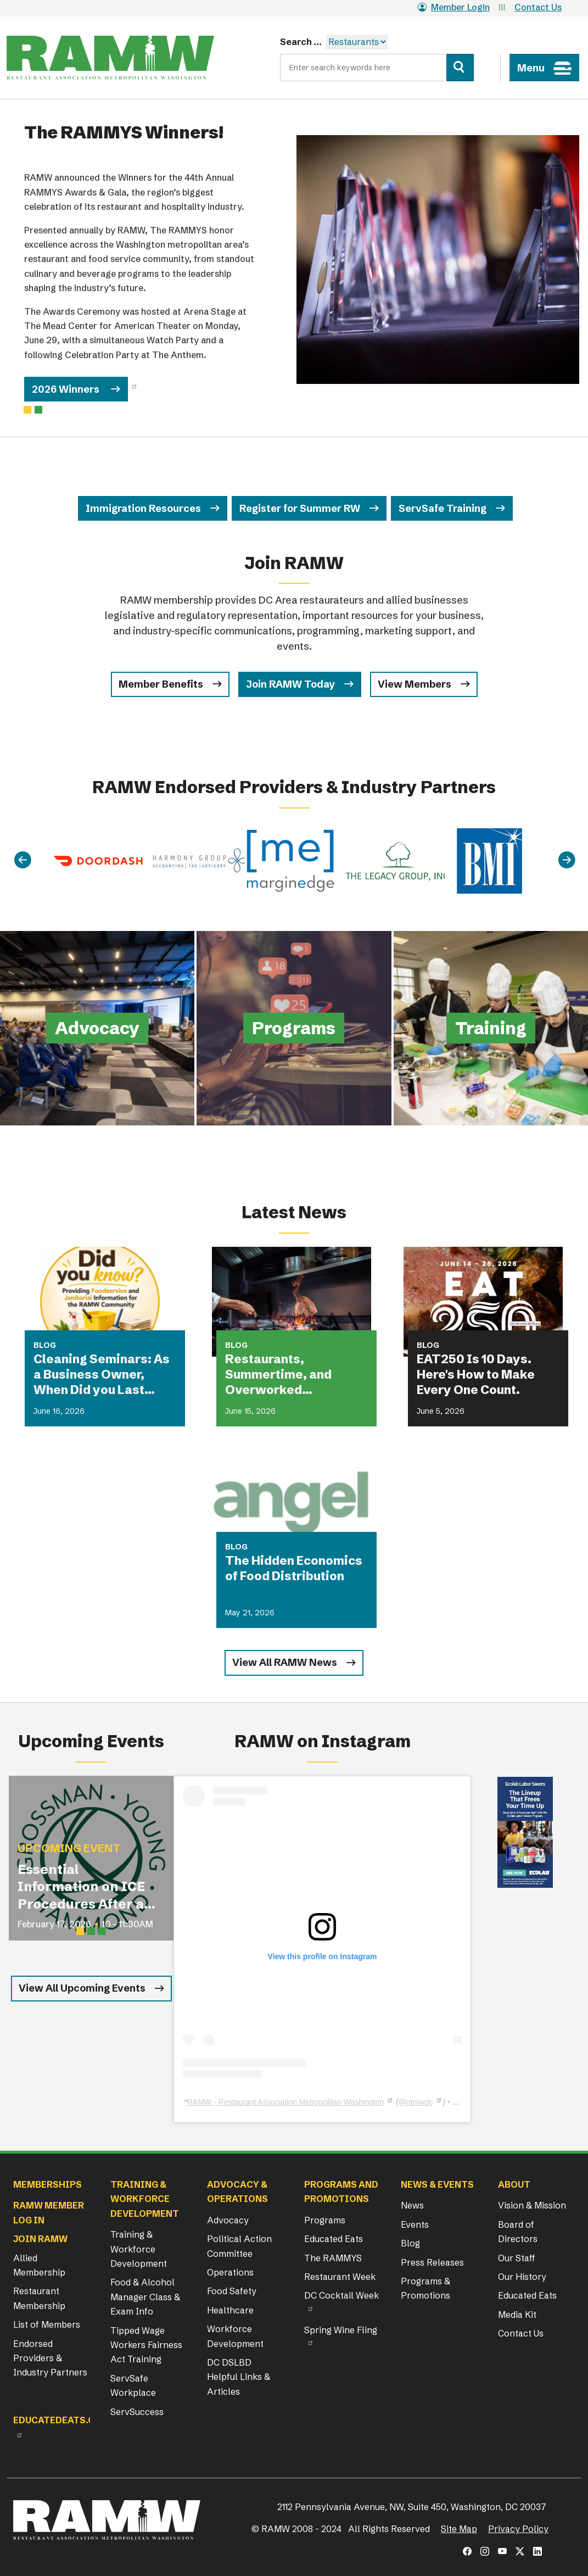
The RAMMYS (333, 2257)
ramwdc (419, 2102)
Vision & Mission (532, 2205)
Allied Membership (39, 2265)
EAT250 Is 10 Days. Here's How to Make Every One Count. (476, 1374)
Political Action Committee (239, 2246)
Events (415, 2224)
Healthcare (230, 2310)
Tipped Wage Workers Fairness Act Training (146, 2345)
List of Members (46, 2324)
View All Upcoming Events (82, 1988)
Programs (324, 2220)
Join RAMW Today (290, 684)
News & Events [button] (437, 2184)
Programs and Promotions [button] (341, 2191)
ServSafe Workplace (133, 2385)
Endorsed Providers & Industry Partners (50, 2358)
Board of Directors (517, 2231)
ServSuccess (137, 2411)
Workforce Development (235, 2336)
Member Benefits (161, 684)
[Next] (567, 860)
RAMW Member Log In (48, 2212)
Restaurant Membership (39, 2298)
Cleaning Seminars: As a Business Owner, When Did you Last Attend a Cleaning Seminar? (101, 1375)
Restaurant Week (340, 2276)
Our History (522, 2276)
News (412, 2205)
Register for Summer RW (299, 508)
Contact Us (538, 7)
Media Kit (517, 2314)
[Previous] (23, 860)
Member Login (454, 7)
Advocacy (228, 2220)
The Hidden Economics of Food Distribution (293, 1568)
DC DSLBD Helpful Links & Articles (238, 2377)
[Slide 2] (91, 1931)
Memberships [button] (47, 2184)
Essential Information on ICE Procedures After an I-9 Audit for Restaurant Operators (85, 1887)
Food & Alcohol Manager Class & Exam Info (145, 2297)
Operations (230, 2272)
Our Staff (516, 2257)
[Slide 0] (27, 409)
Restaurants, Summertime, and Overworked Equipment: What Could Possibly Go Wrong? (295, 1375)
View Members (414, 684)
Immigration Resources (143, 508)
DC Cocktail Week (341, 2295)
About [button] (514, 2184)
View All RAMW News (284, 1662)
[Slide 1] (38, 409)
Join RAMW (40, 2238)
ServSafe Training (442, 508)
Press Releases (432, 2262)
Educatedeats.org (60, 2420)
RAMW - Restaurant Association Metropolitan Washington (285, 2102)
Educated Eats (333, 2238)
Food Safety (231, 2290)
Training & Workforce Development (138, 2249)
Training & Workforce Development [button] (144, 2199)
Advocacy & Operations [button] (237, 2191)
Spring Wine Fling (340, 2329)
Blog (410, 2243)
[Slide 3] (102, 1931)
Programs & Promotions (425, 2288)
